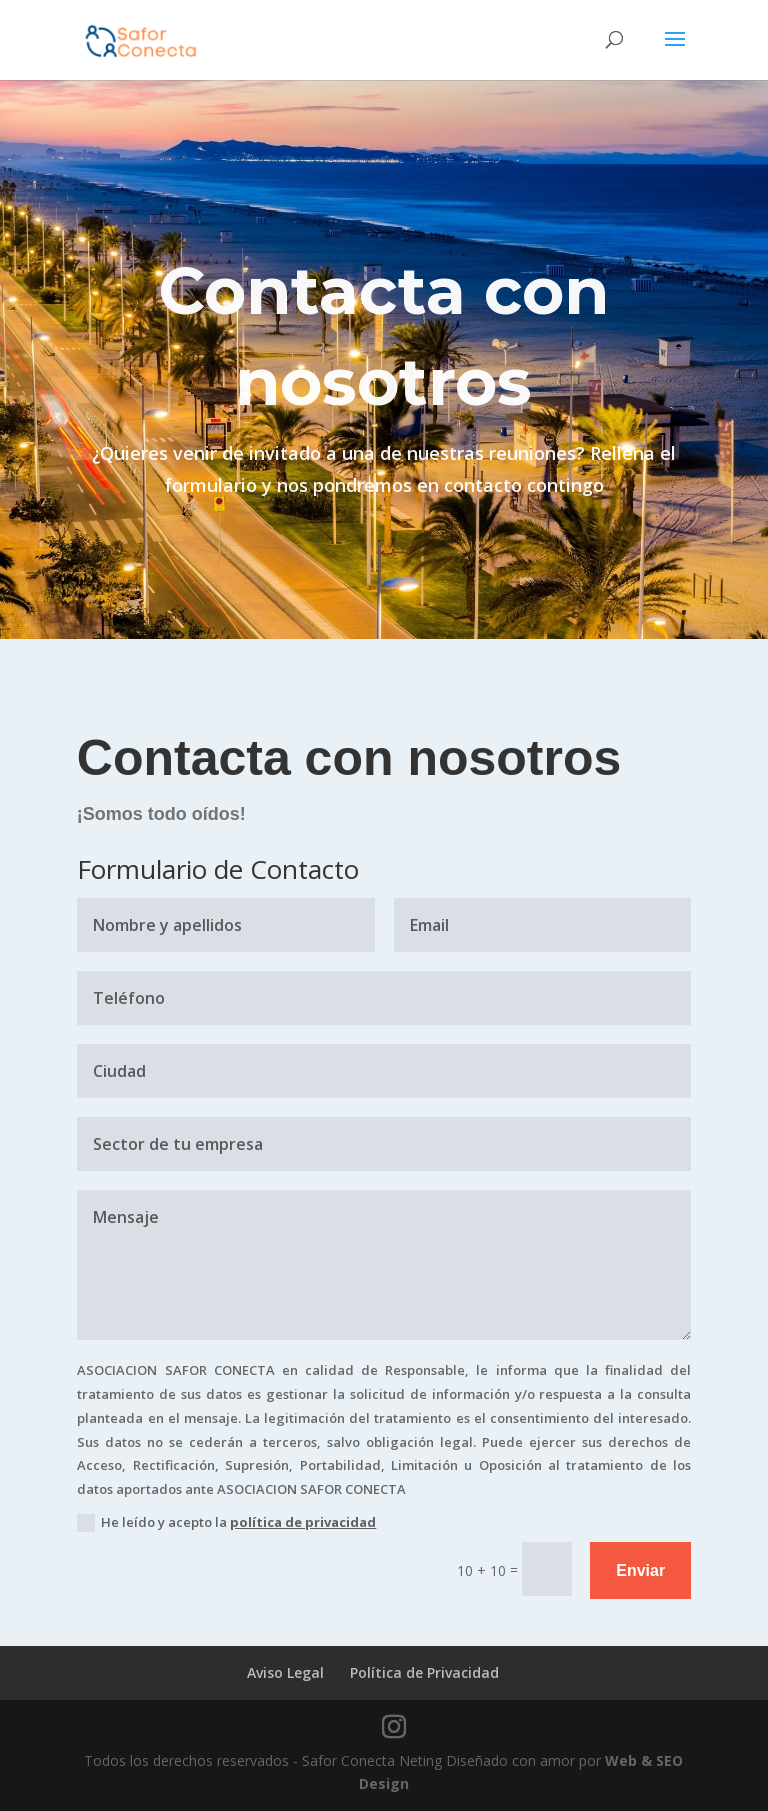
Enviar (640, 1570)
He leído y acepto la (226, 1523)
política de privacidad (303, 1522)
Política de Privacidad (424, 1672)
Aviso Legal (285, 1672)
